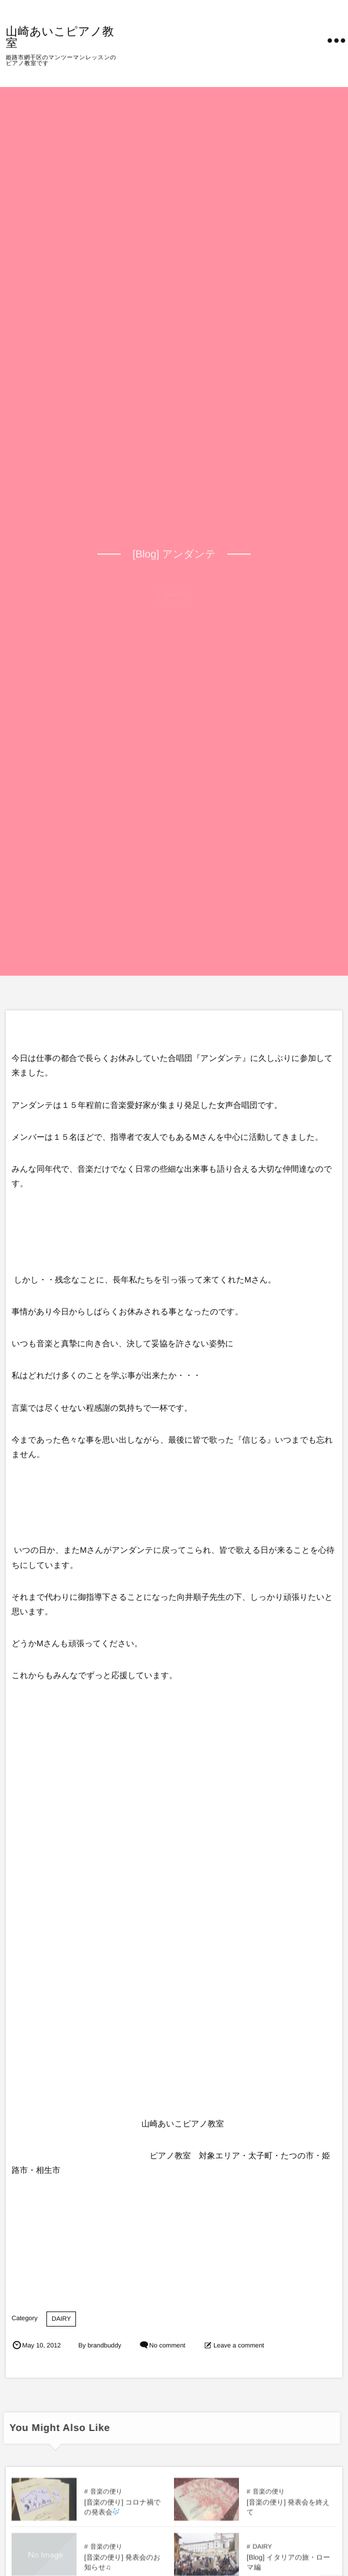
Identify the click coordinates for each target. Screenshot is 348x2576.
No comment (167, 2345)
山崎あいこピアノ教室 (60, 36)
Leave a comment (238, 2345)
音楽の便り (106, 2495)
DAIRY (61, 2319)
